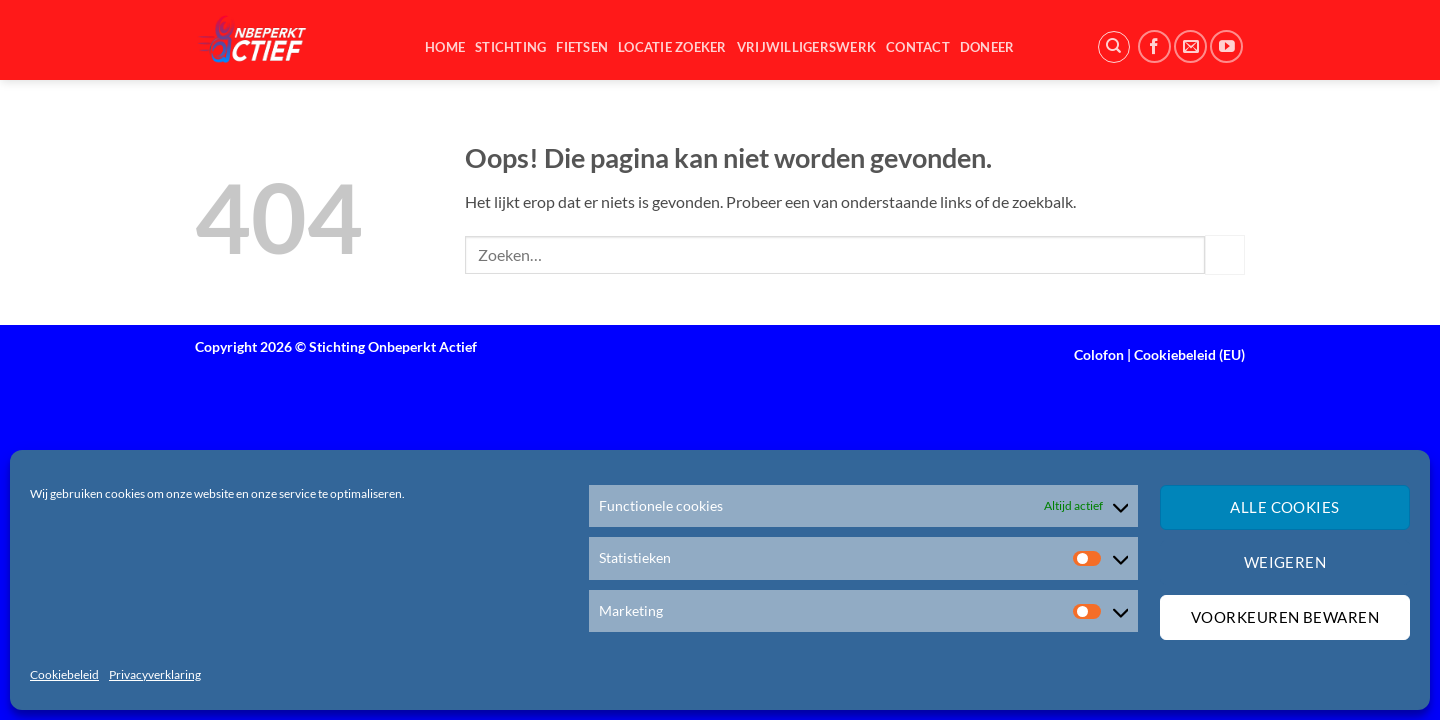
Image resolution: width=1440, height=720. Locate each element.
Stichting (510, 47)
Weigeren (1285, 562)
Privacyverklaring (155, 674)
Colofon (1099, 354)
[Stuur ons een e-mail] (1190, 46)
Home (445, 47)
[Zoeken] (1114, 47)
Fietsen (582, 47)
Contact (918, 47)
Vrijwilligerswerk (806, 47)
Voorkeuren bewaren (1285, 617)
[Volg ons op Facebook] (1154, 46)
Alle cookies (1284, 507)
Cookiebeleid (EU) (1189, 354)
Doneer (987, 47)
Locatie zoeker (672, 47)
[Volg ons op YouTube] (1226, 46)
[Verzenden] (1225, 254)
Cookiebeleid (64, 674)
